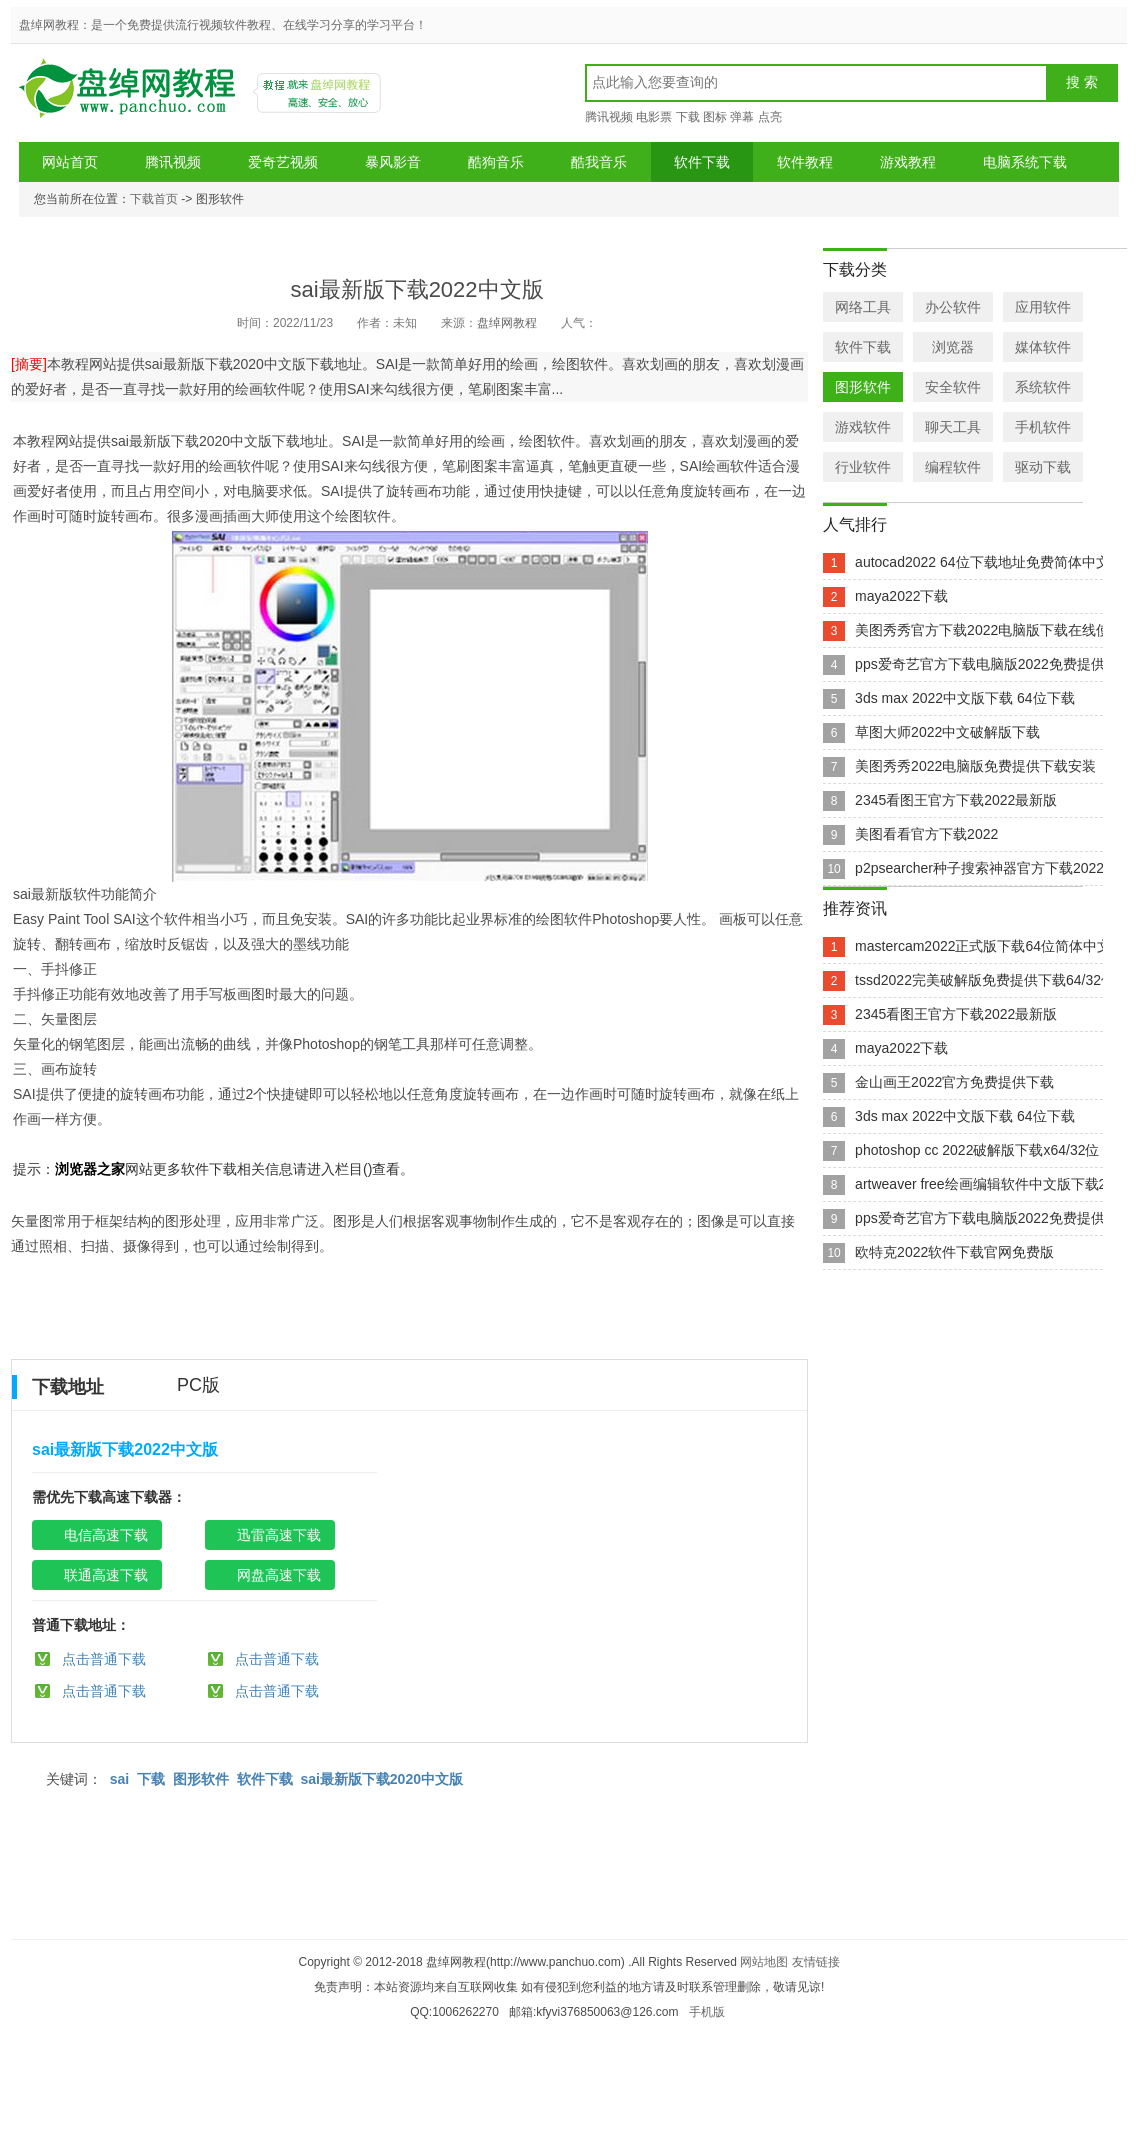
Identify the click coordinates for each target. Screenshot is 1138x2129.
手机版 (707, 2012)
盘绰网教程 (130, 95)
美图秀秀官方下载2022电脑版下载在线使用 (989, 630)
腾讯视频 (609, 117)
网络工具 (863, 307)
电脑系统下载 (1025, 162)
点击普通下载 (104, 1659)
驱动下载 (1043, 467)
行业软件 (863, 467)
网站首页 (70, 162)
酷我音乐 (599, 162)
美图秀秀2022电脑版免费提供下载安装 (975, 766)
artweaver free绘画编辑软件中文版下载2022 (992, 1184)
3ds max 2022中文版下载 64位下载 (964, 698)
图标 (715, 117)
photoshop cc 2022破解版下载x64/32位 (977, 1150)
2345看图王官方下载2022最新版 (956, 800)
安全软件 (953, 387)
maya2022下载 (901, 596)
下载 (688, 117)
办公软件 (953, 307)
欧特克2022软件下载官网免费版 (954, 1252)
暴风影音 (393, 162)
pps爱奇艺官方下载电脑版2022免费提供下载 (994, 664)
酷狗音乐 (496, 162)
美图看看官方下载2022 (926, 834)
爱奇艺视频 (283, 162)
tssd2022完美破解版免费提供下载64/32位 (985, 980)
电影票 (654, 117)
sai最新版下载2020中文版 (381, 1779)
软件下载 (702, 162)
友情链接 (816, 1962)
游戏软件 (863, 427)
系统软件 (1043, 387)
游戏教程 (908, 162)
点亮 (770, 117)
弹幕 (742, 117)
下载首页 (154, 199)
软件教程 (805, 162)
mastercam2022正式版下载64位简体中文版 (990, 946)
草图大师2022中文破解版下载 (947, 732)
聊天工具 (953, 427)
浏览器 (953, 347)
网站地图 (764, 1962)
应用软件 (1043, 307)
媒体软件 (1043, 347)
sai (119, 1779)
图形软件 (201, 1779)
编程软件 (953, 467)
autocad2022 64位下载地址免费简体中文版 (989, 562)
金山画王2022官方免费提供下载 (954, 1082)
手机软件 (1043, 427)
